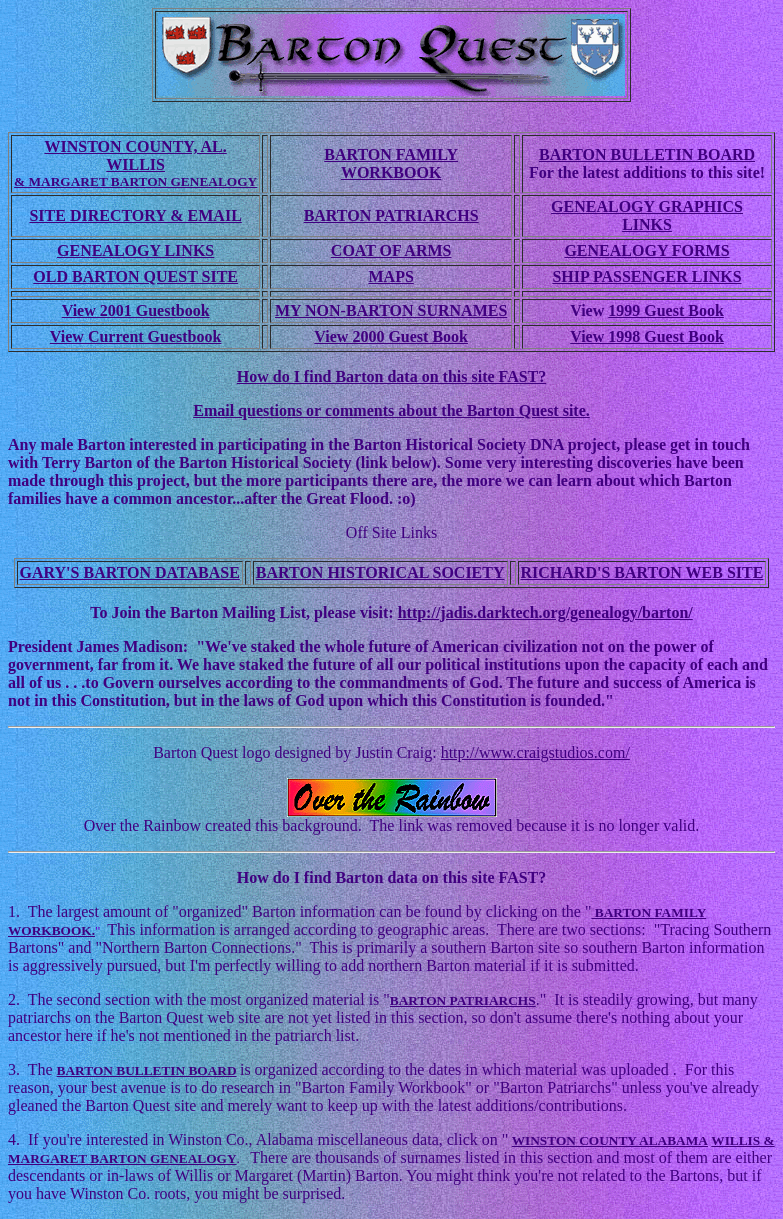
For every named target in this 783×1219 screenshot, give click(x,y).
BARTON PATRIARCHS (391, 215)
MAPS (390, 276)
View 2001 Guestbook (136, 310)
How (255, 877)
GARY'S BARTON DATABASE (130, 572)
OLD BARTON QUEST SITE (135, 276)
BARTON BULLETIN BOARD (647, 154)
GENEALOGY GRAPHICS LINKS (647, 215)
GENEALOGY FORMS (646, 250)
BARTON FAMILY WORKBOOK (391, 163)
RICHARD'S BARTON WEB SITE (642, 572)
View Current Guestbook (136, 336)
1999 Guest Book (666, 310)
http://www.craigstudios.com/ (535, 752)
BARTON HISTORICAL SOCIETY (380, 572)
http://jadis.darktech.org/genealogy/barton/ (545, 612)
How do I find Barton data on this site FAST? (392, 376)
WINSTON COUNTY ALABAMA (610, 1140)
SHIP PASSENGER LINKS (646, 276)
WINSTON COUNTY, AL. (135, 146)
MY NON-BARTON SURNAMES (391, 310)
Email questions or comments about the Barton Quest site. (391, 410)
